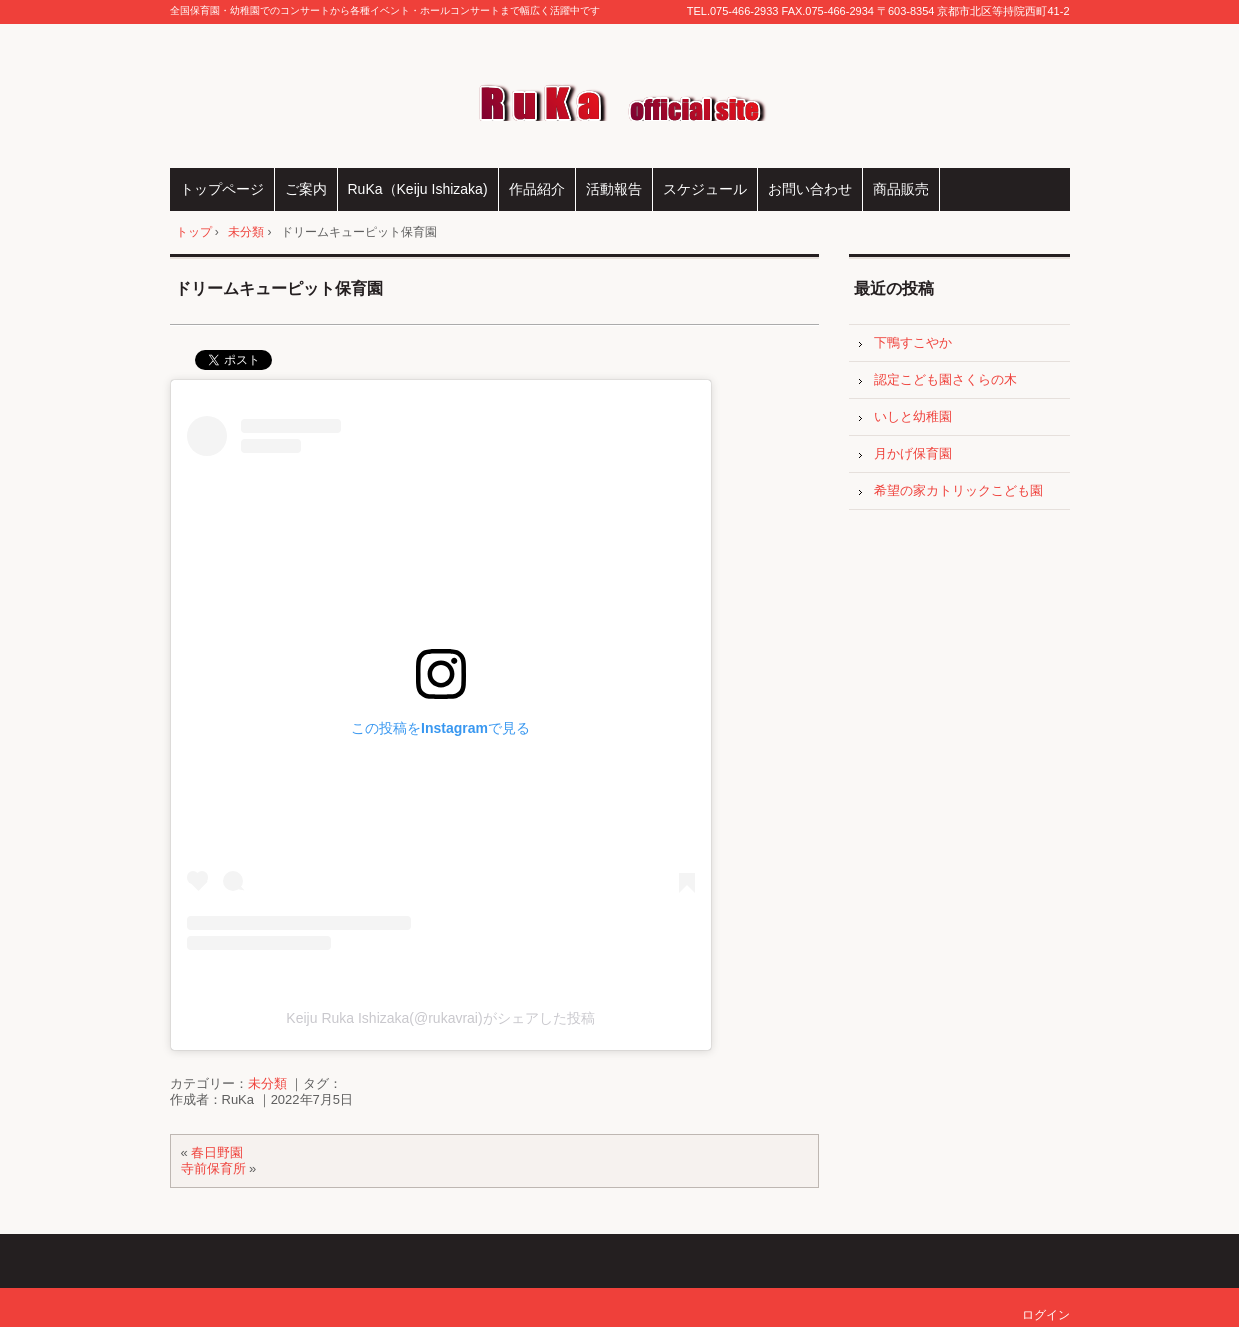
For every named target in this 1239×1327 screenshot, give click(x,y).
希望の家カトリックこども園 (958, 490)
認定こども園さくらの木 (945, 379)
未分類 (267, 1083)
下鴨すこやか (913, 342)
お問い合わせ (810, 189)
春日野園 (217, 1152)
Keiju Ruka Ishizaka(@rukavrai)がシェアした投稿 (440, 1018)
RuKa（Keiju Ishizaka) (418, 189)
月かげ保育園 (913, 453)
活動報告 (614, 189)
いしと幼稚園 (913, 416)
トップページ (222, 189)
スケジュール (705, 189)
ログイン (1046, 1315)
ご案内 (306, 189)
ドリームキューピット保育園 (279, 288)
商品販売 (901, 189)
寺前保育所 (213, 1168)
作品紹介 (537, 189)
